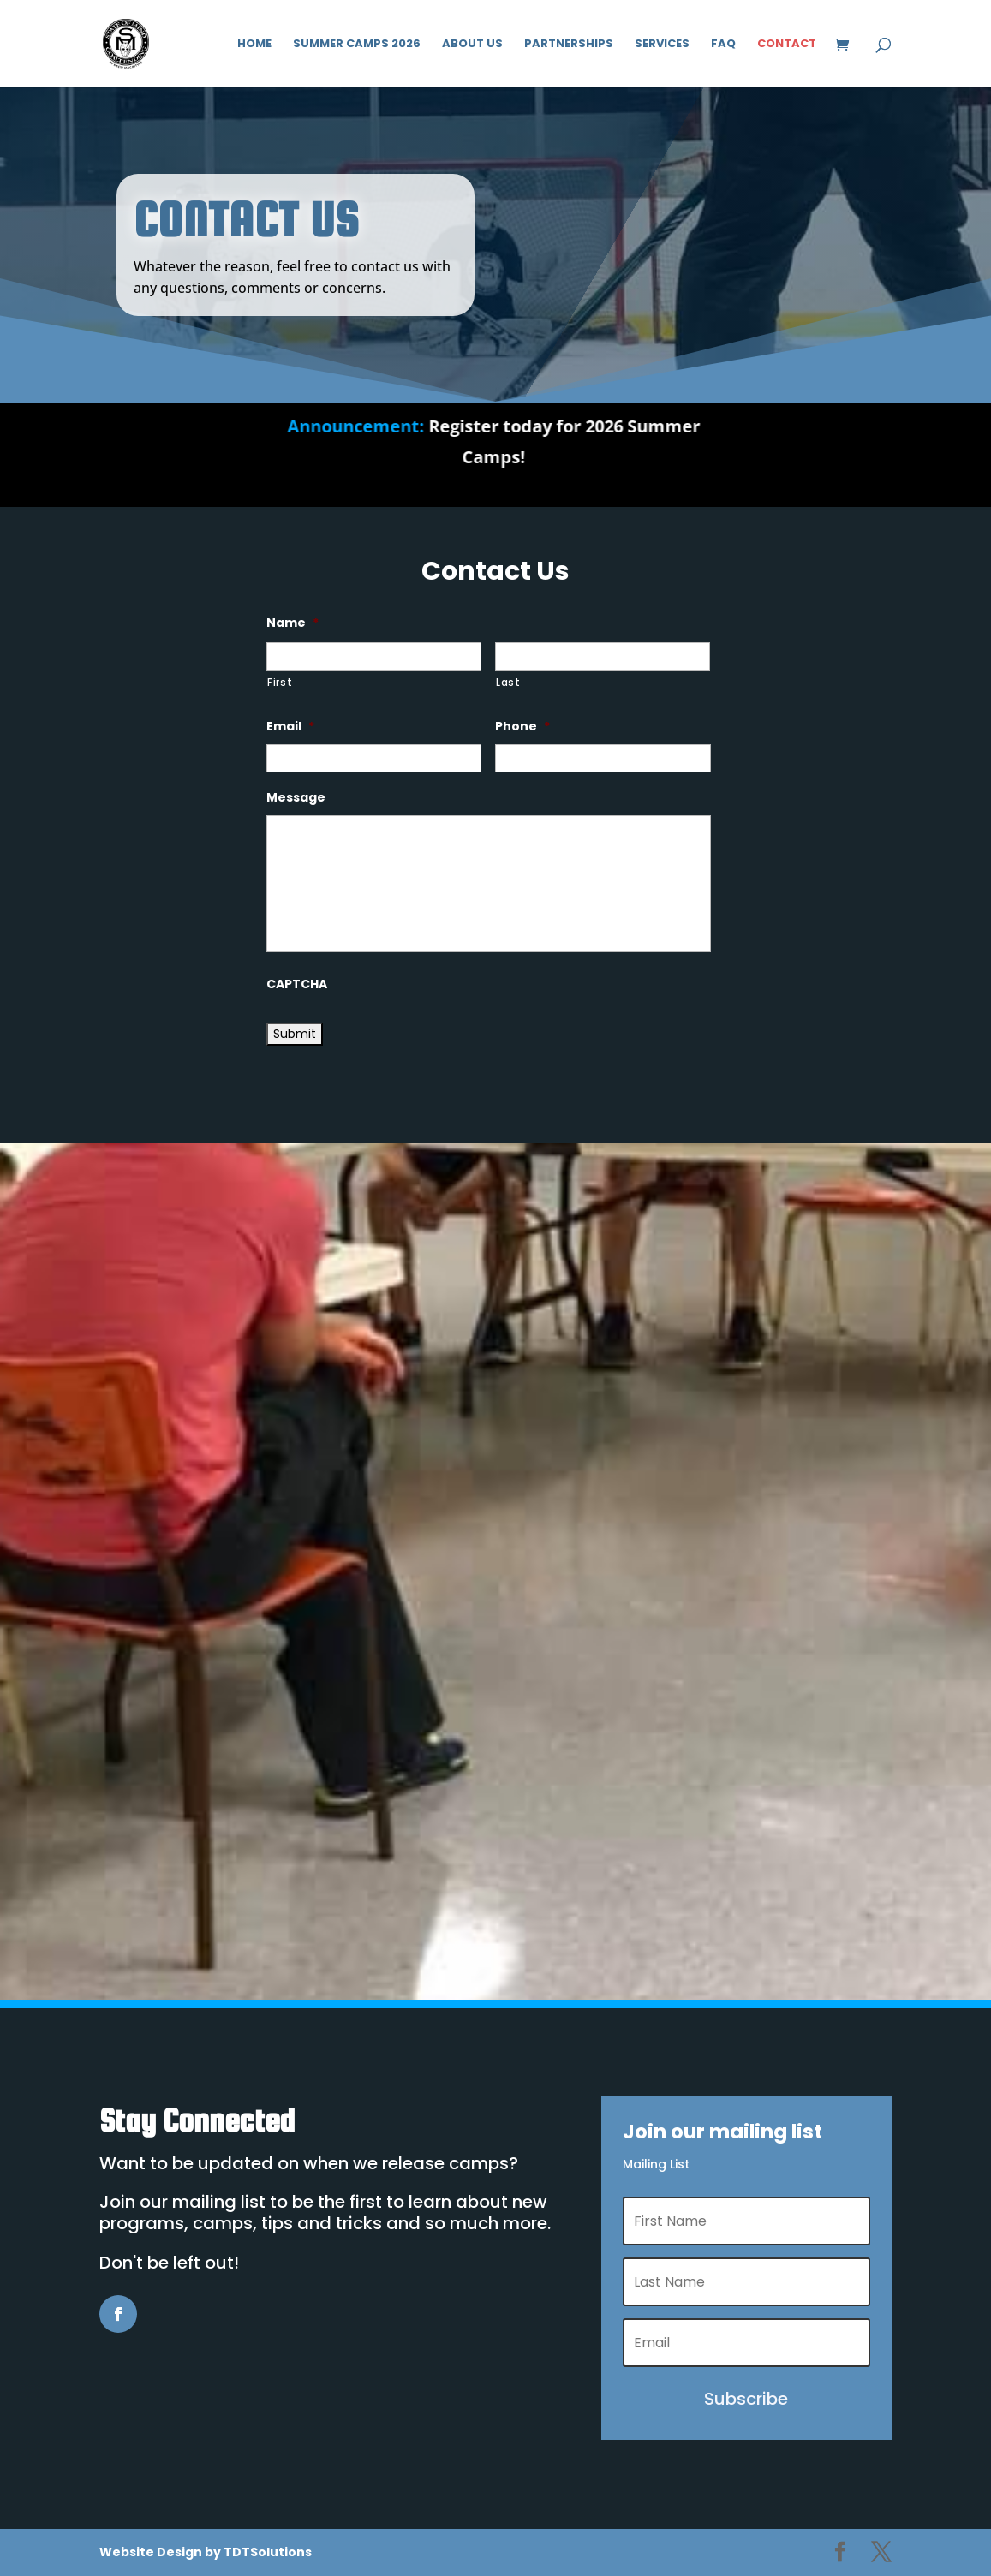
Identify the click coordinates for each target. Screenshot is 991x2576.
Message (295, 797)
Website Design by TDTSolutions (205, 2552)
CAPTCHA (296, 984)
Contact (786, 44)
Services (662, 44)
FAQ (723, 44)
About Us (472, 44)
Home (254, 44)
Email (290, 726)
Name (292, 622)
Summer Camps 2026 (357, 44)
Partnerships (568, 44)
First (279, 682)
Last (508, 682)
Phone (522, 726)
